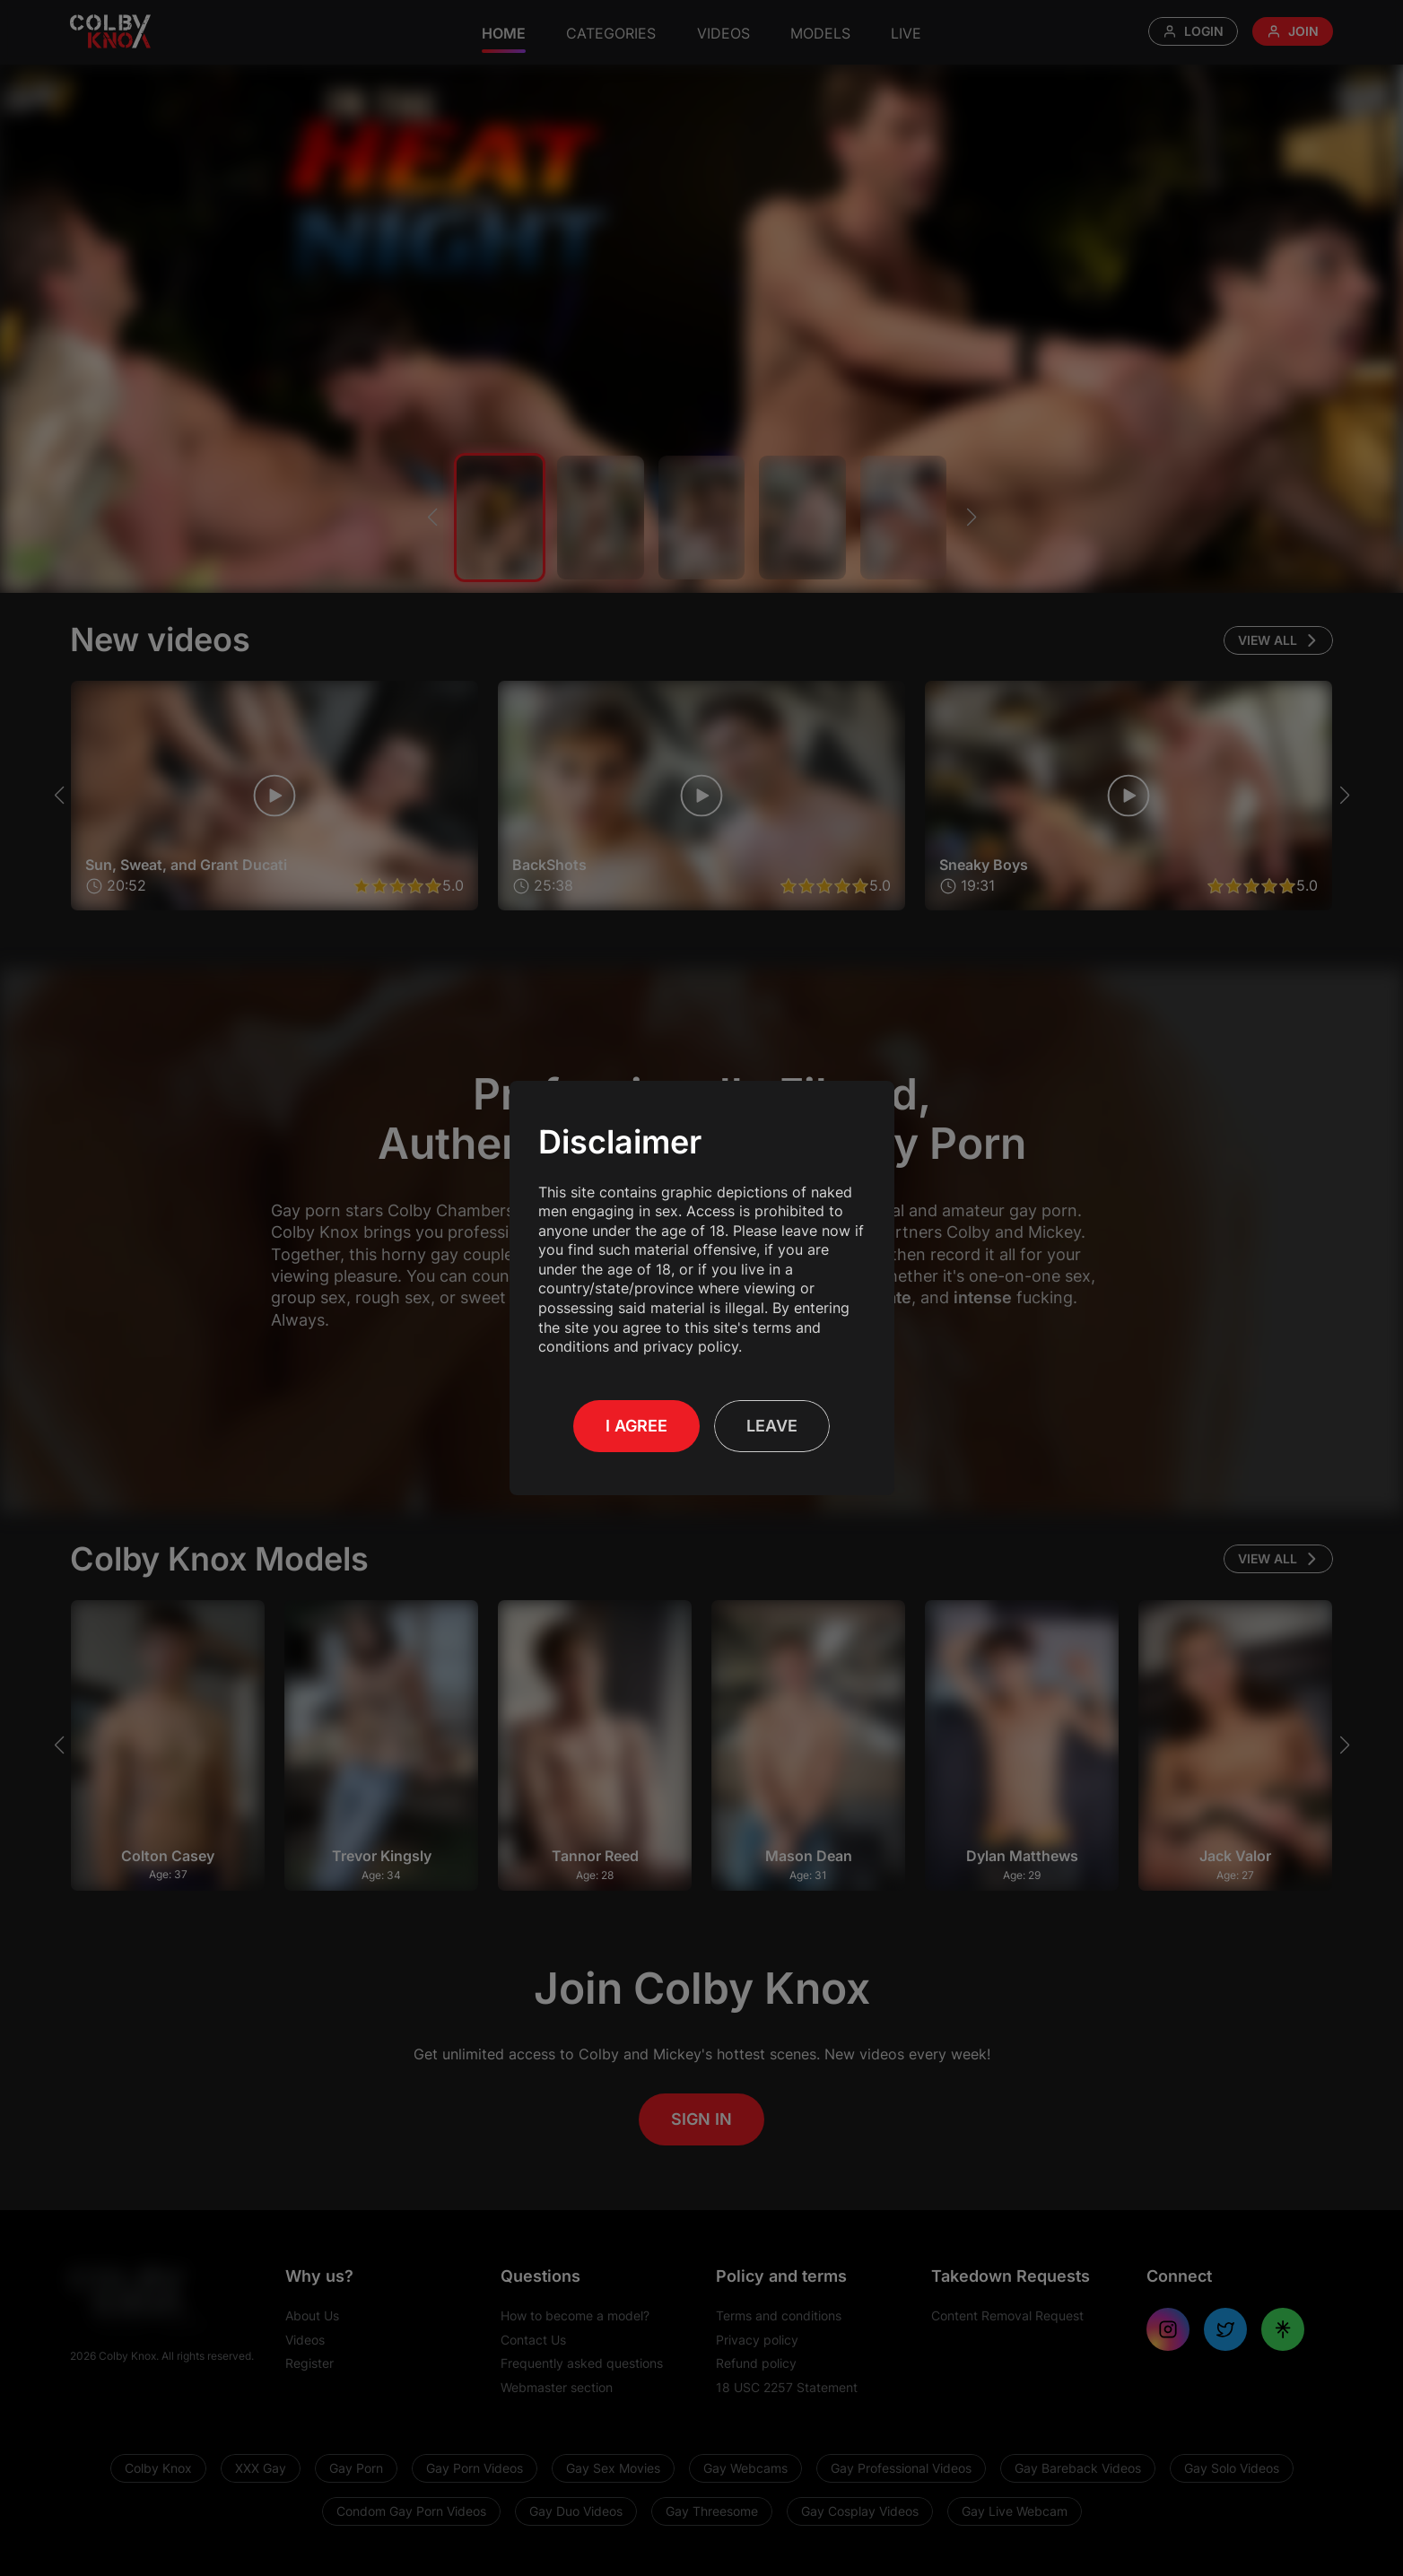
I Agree (636, 1415)
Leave (771, 1415)
